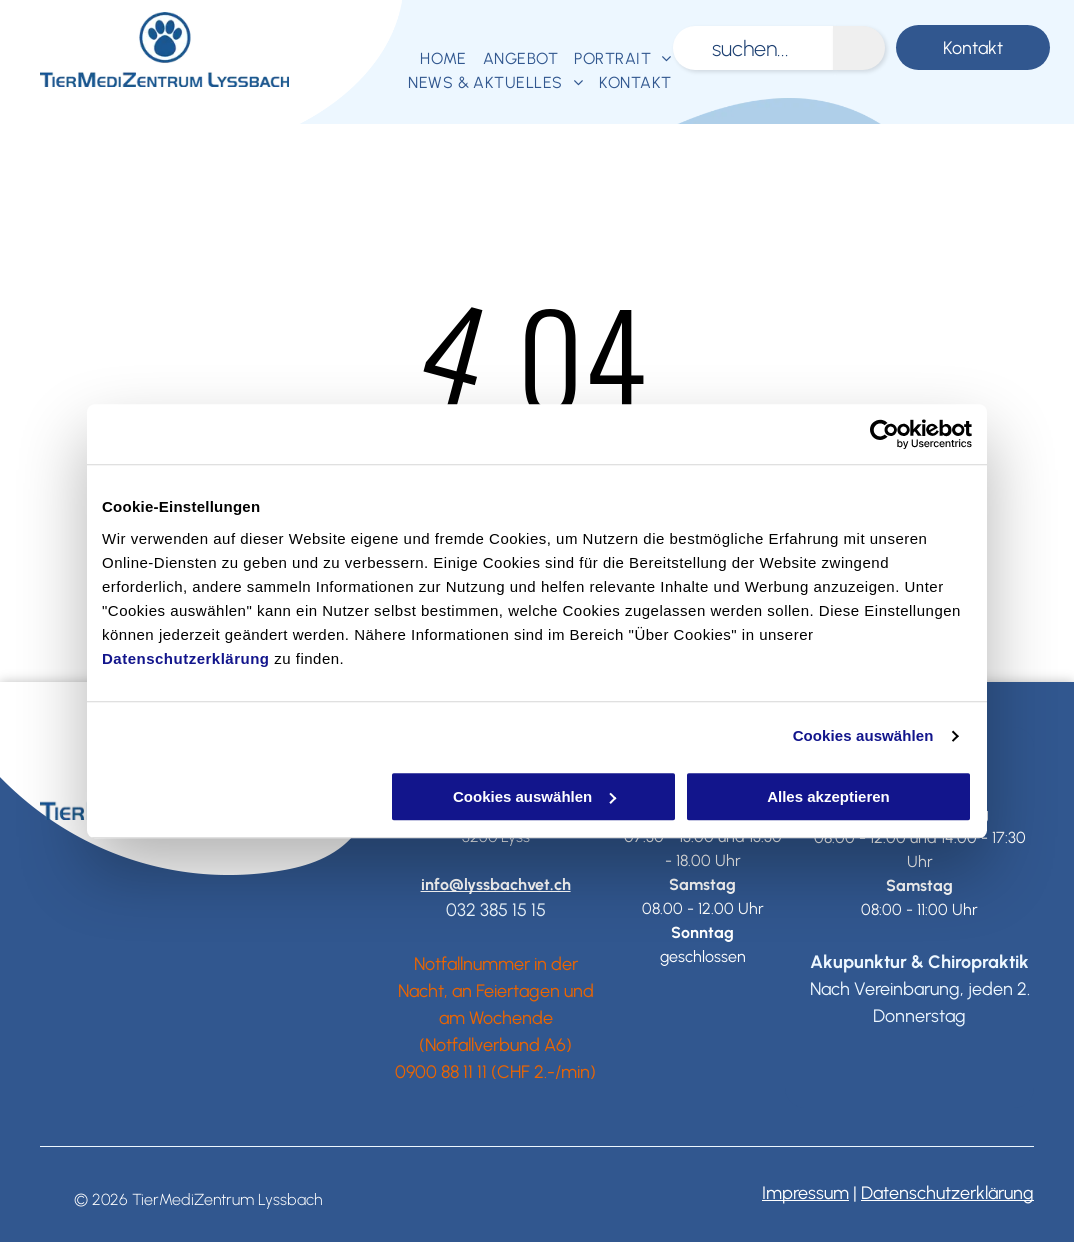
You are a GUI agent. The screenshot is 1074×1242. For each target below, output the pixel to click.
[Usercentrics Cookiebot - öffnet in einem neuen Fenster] (884, 434)
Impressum (805, 1193)
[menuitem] (443, 59)
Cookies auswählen (863, 735)
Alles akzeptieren (828, 796)
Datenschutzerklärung (186, 658)
